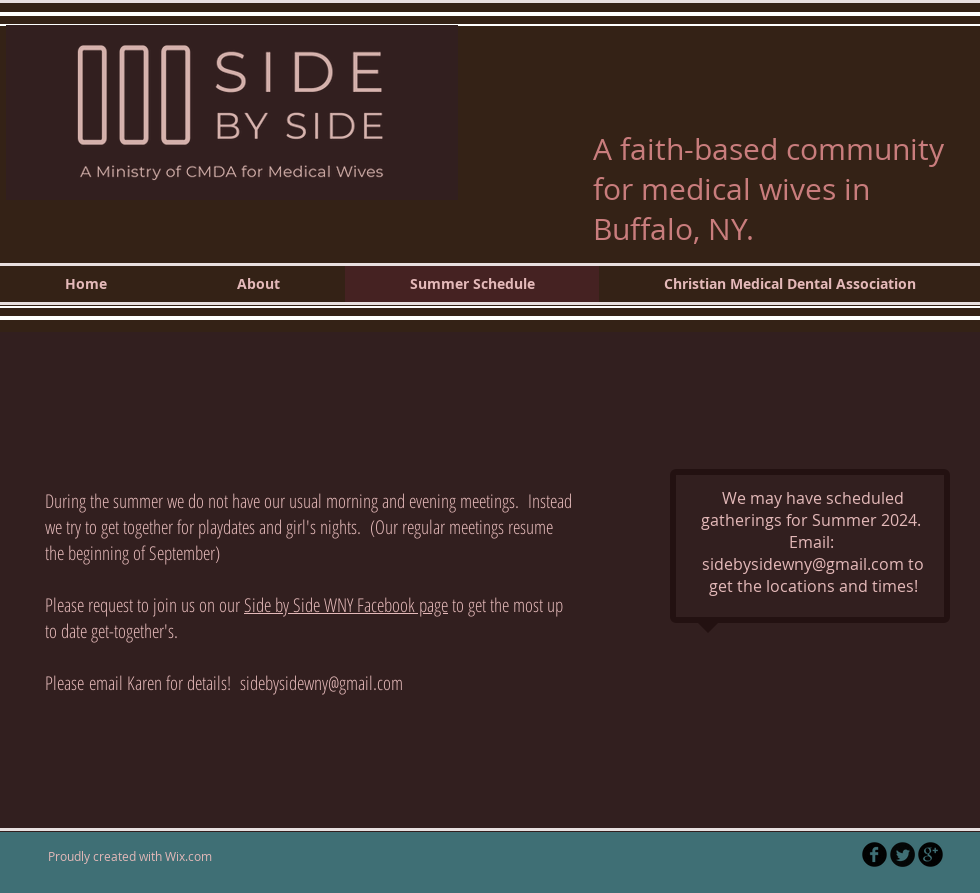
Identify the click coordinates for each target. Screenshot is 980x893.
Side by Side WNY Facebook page (346, 605)
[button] (232, 112)
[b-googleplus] (930, 854)
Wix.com (188, 856)
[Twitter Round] (902, 854)
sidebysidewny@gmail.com (321, 683)
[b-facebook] (874, 854)
